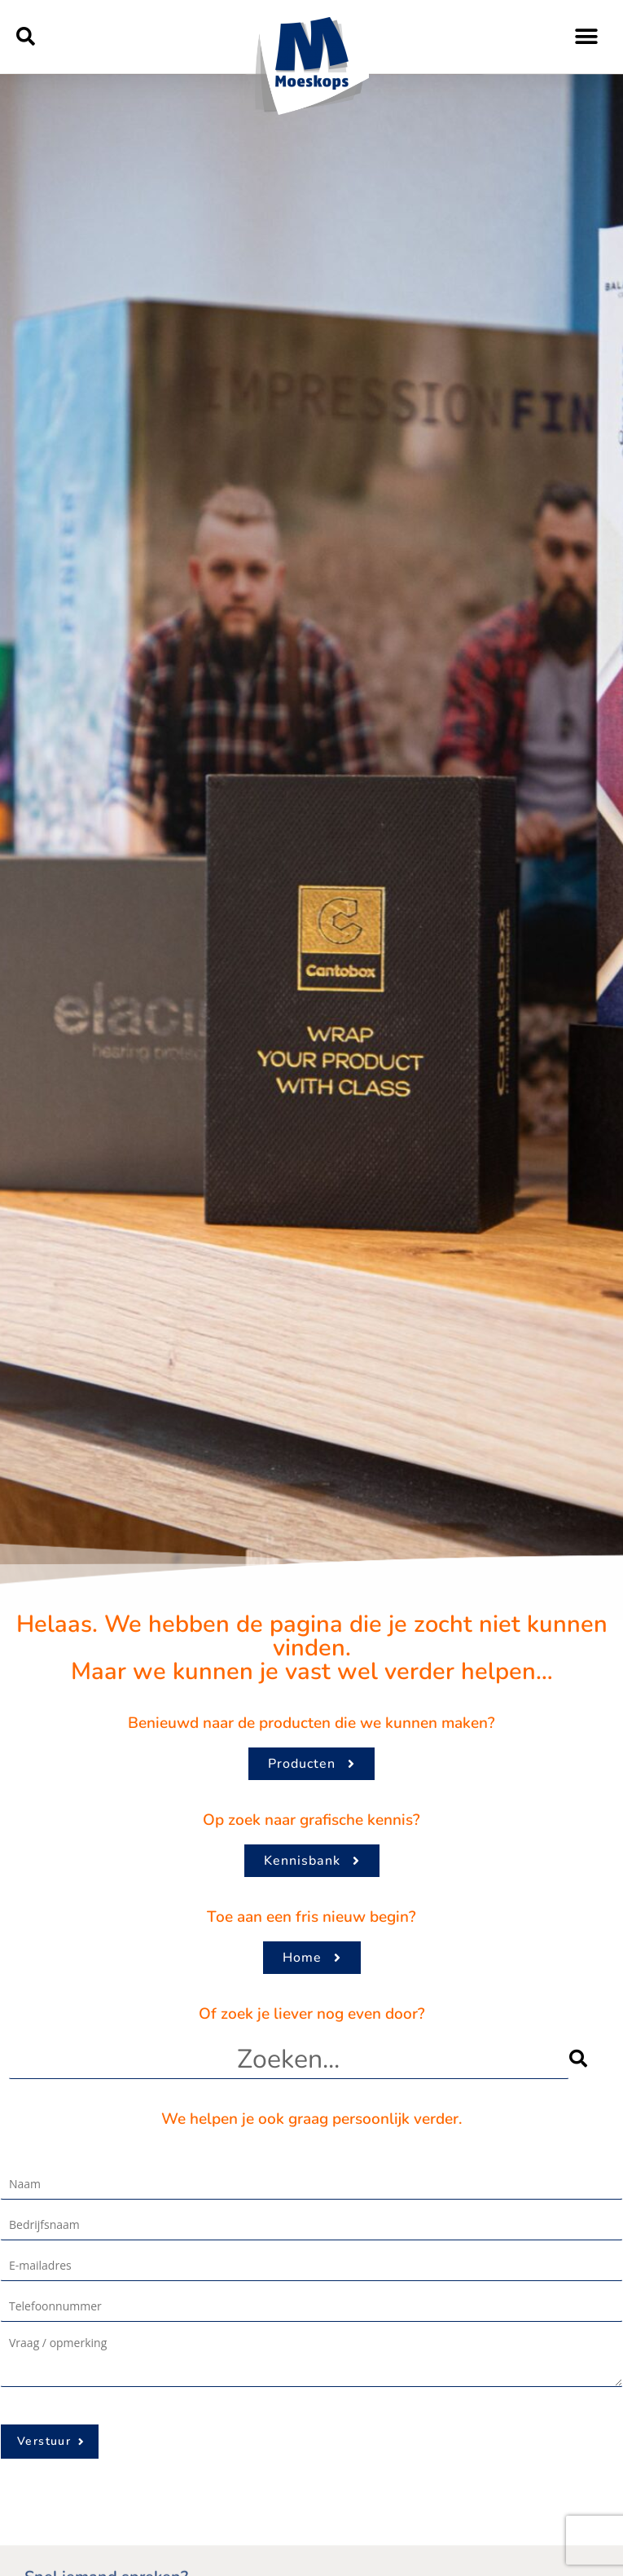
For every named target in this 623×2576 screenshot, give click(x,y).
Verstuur (44, 2441)
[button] (25, 37)
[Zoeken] (592, 2058)
